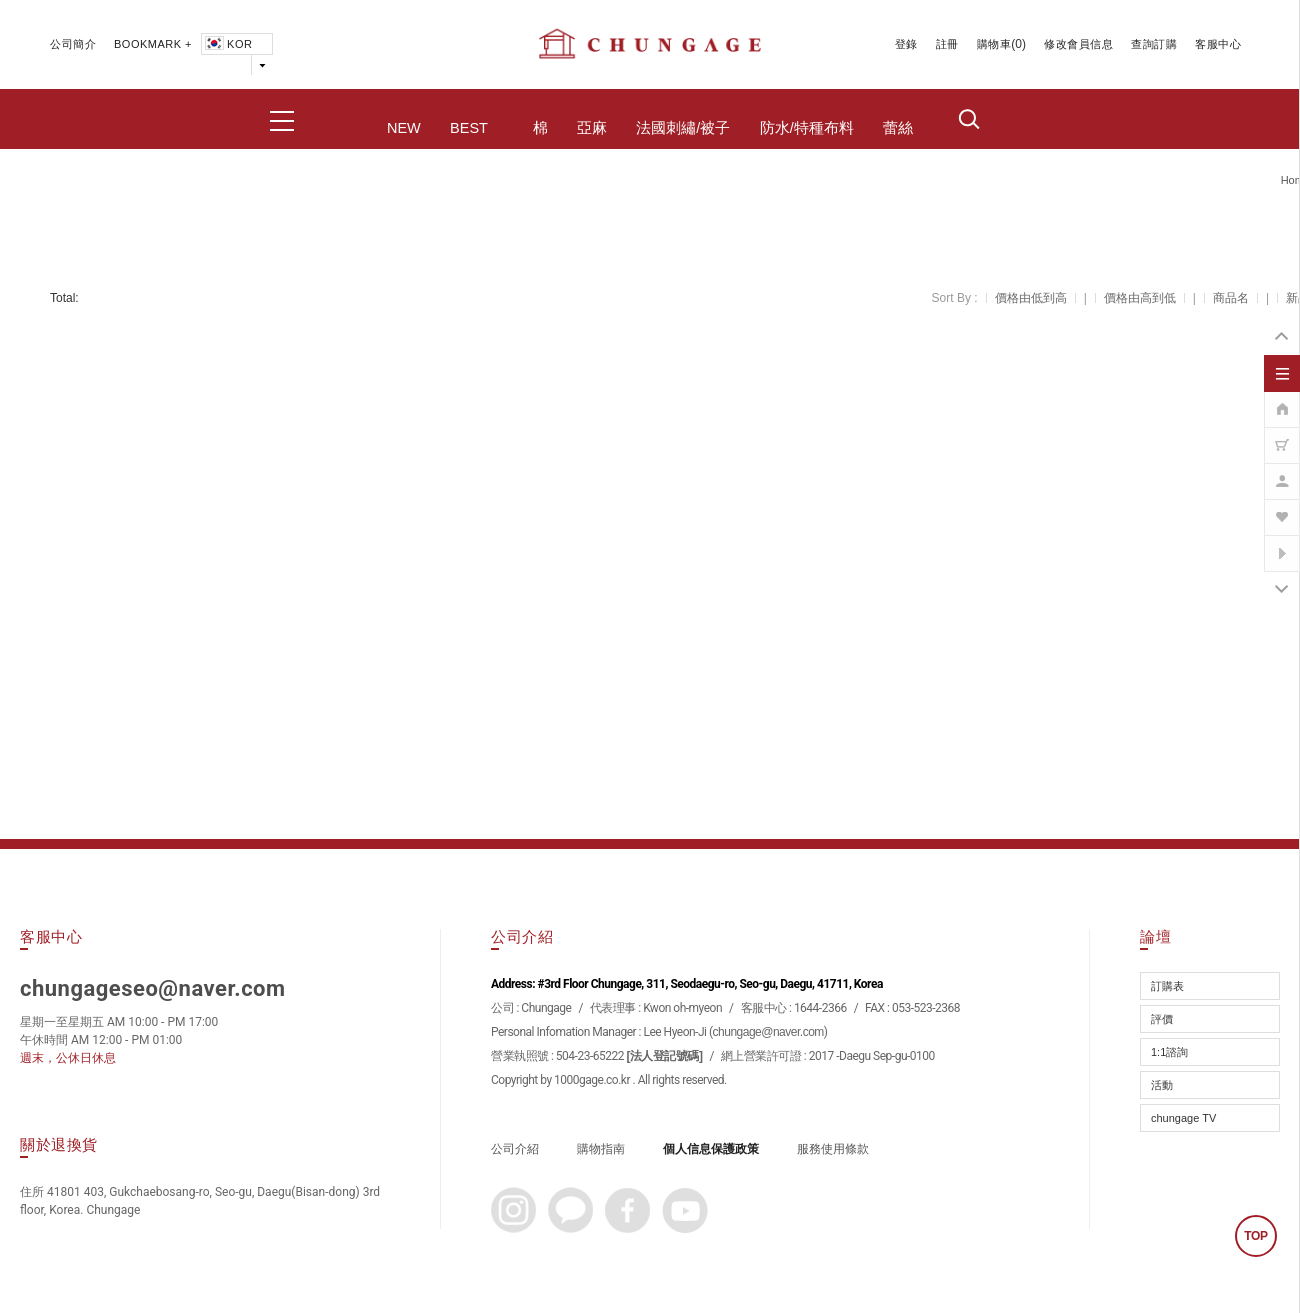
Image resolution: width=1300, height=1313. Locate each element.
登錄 (906, 44)
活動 (1162, 1085)
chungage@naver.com (768, 1032)
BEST (469, 128)
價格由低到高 (1031, 298)
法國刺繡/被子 (683, 128)
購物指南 (601, 1149)
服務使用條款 (833, 1149)
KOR (227, 44)
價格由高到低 (1140, 298)
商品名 (1231, 298)
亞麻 (592, 128)
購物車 (994, 44)
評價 (1162, 1019)
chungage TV (1183, 1118)
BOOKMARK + (153, 44)
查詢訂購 (1154, 44)
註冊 (947, 44)
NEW (404, 128)
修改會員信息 (1078, 44)
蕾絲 (898, 128)
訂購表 (1167, 986)
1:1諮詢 (1169, 1052)
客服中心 (1218, 44)
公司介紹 (515, 1149)
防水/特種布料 (807, 128)
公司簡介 (73, 44)
